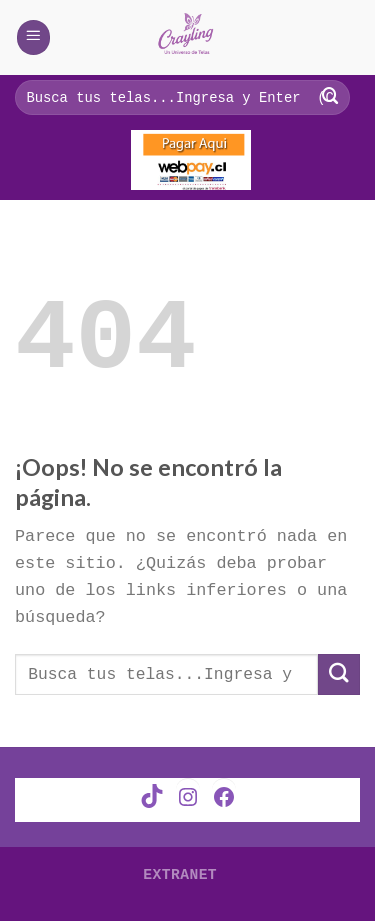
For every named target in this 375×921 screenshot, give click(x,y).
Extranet (180, 872)
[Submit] (339, 674)
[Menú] (34, 37)
